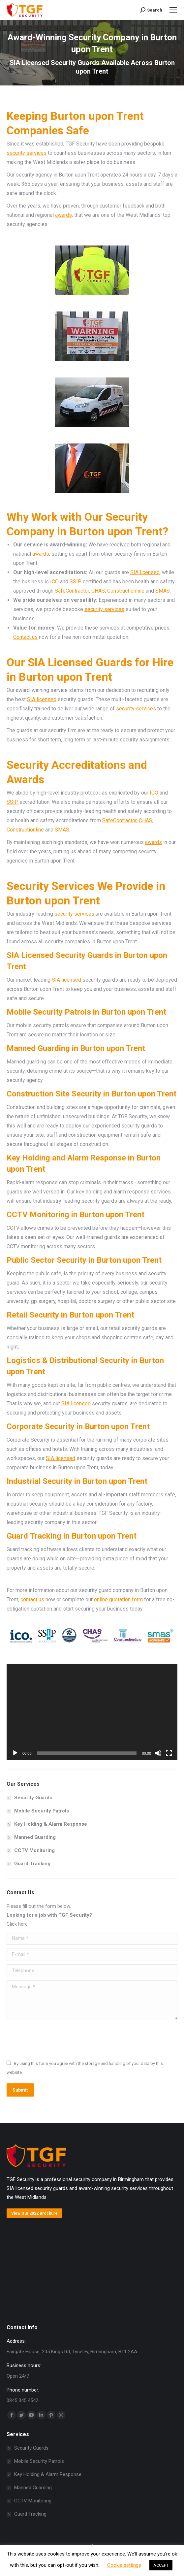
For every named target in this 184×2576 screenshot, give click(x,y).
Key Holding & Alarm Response (50, 1824)
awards (63, 215)
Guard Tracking (32, 1864)
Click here (17, 1924)
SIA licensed (145, 572)
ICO (54, 581)
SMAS (162, 591)
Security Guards (33, 1798)
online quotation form (118, 1599)
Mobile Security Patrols (41, 1811)
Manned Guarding (35, 1837)
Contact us (25, 637)
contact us (32, 1599)
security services (26, 153)
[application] (92, 1712)
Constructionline (125, 591)
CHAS (98, 591)
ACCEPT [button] (161, 2565)
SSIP (75, 581)
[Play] (15, 1753)
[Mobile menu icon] (173, 10)
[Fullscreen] (169, 1753)
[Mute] (158, 1753)
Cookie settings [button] (124, 2565)
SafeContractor (72, 591)
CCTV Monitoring (34, 1850)
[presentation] (57, 2039)
